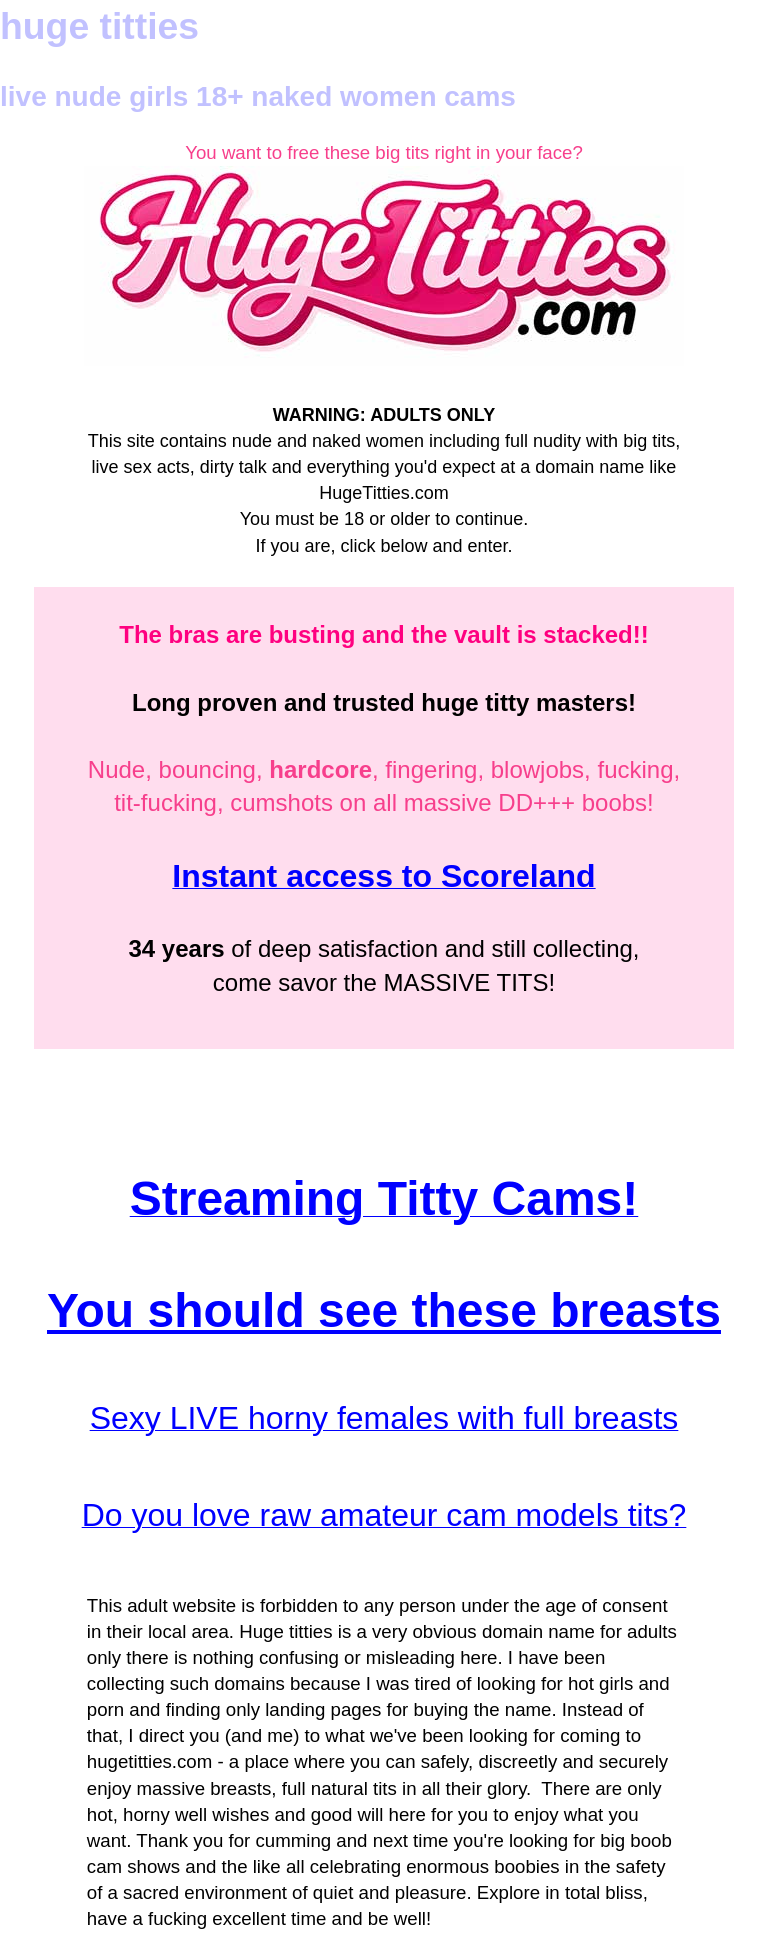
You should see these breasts (384, 1310)
